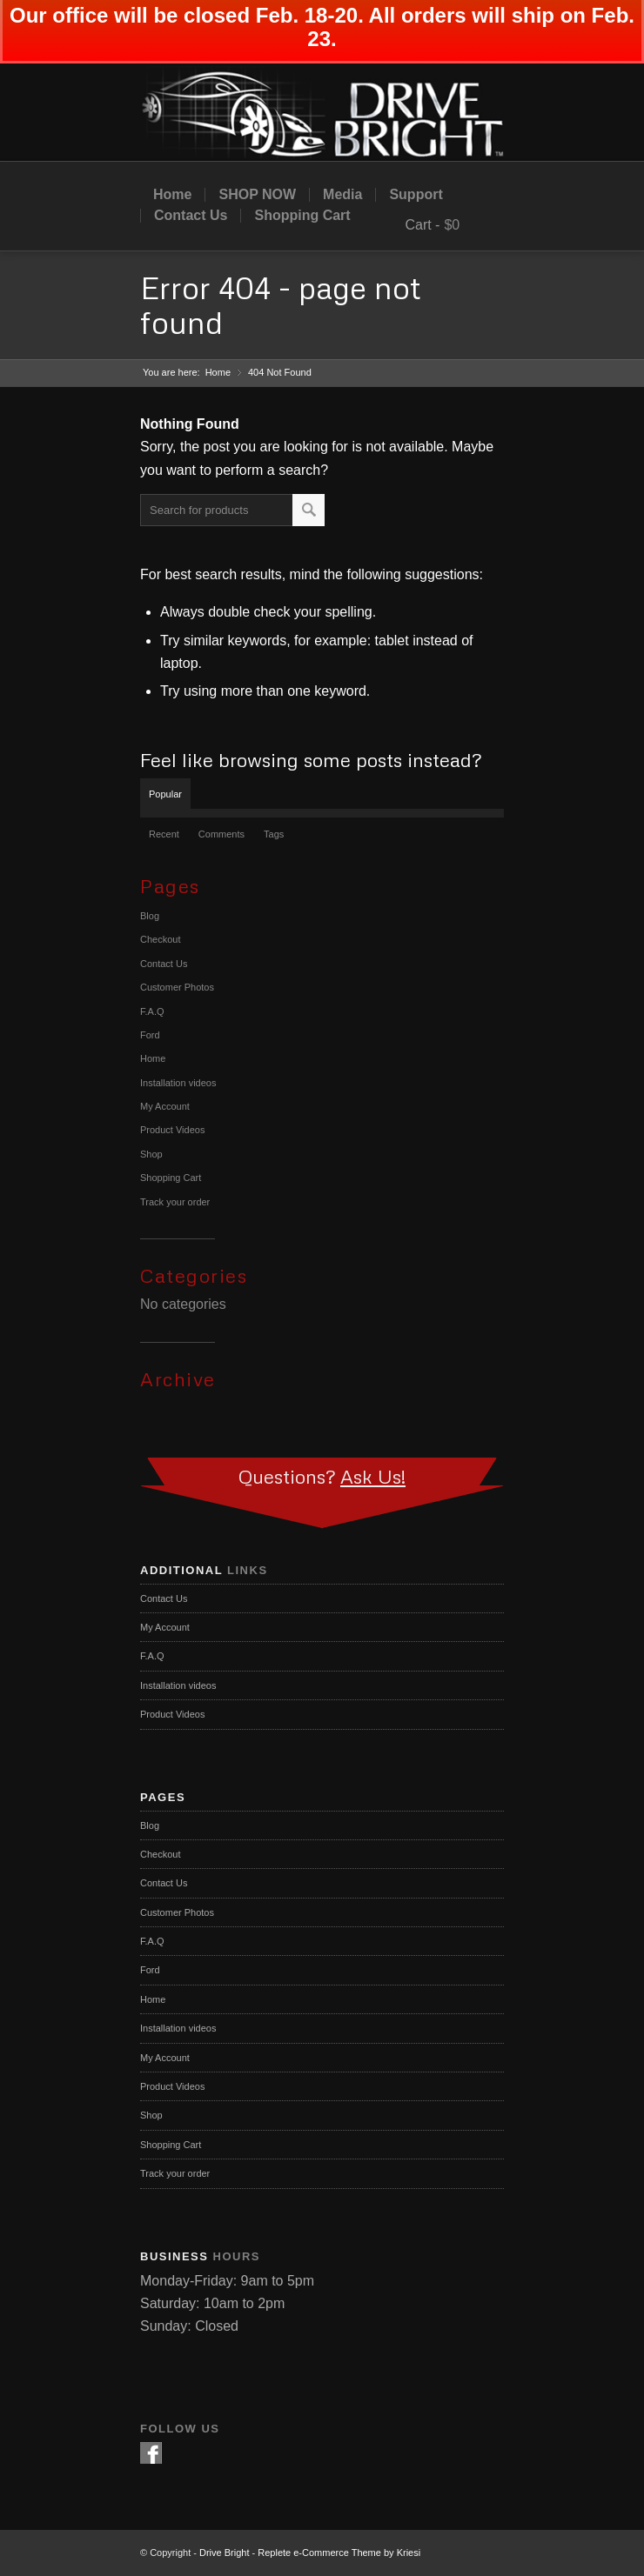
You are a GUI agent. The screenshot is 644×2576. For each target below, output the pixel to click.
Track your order (175, 1202)
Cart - (422, 224)
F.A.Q (152, 1011)
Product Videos (172, 1129)
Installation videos (178, 1083)
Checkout (160, 939)
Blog (149, 916)
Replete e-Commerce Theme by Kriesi (339, 2552)
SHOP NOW (257, 195)
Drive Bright (224, 2552)
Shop (151, 1154)
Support (415, 195)
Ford (150, 1035)
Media (342, 195)
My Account (165, 1106)
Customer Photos (177, 987)
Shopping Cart (302, 216)
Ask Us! (373, 1476)
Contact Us (190, 216)
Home (172, 195)
